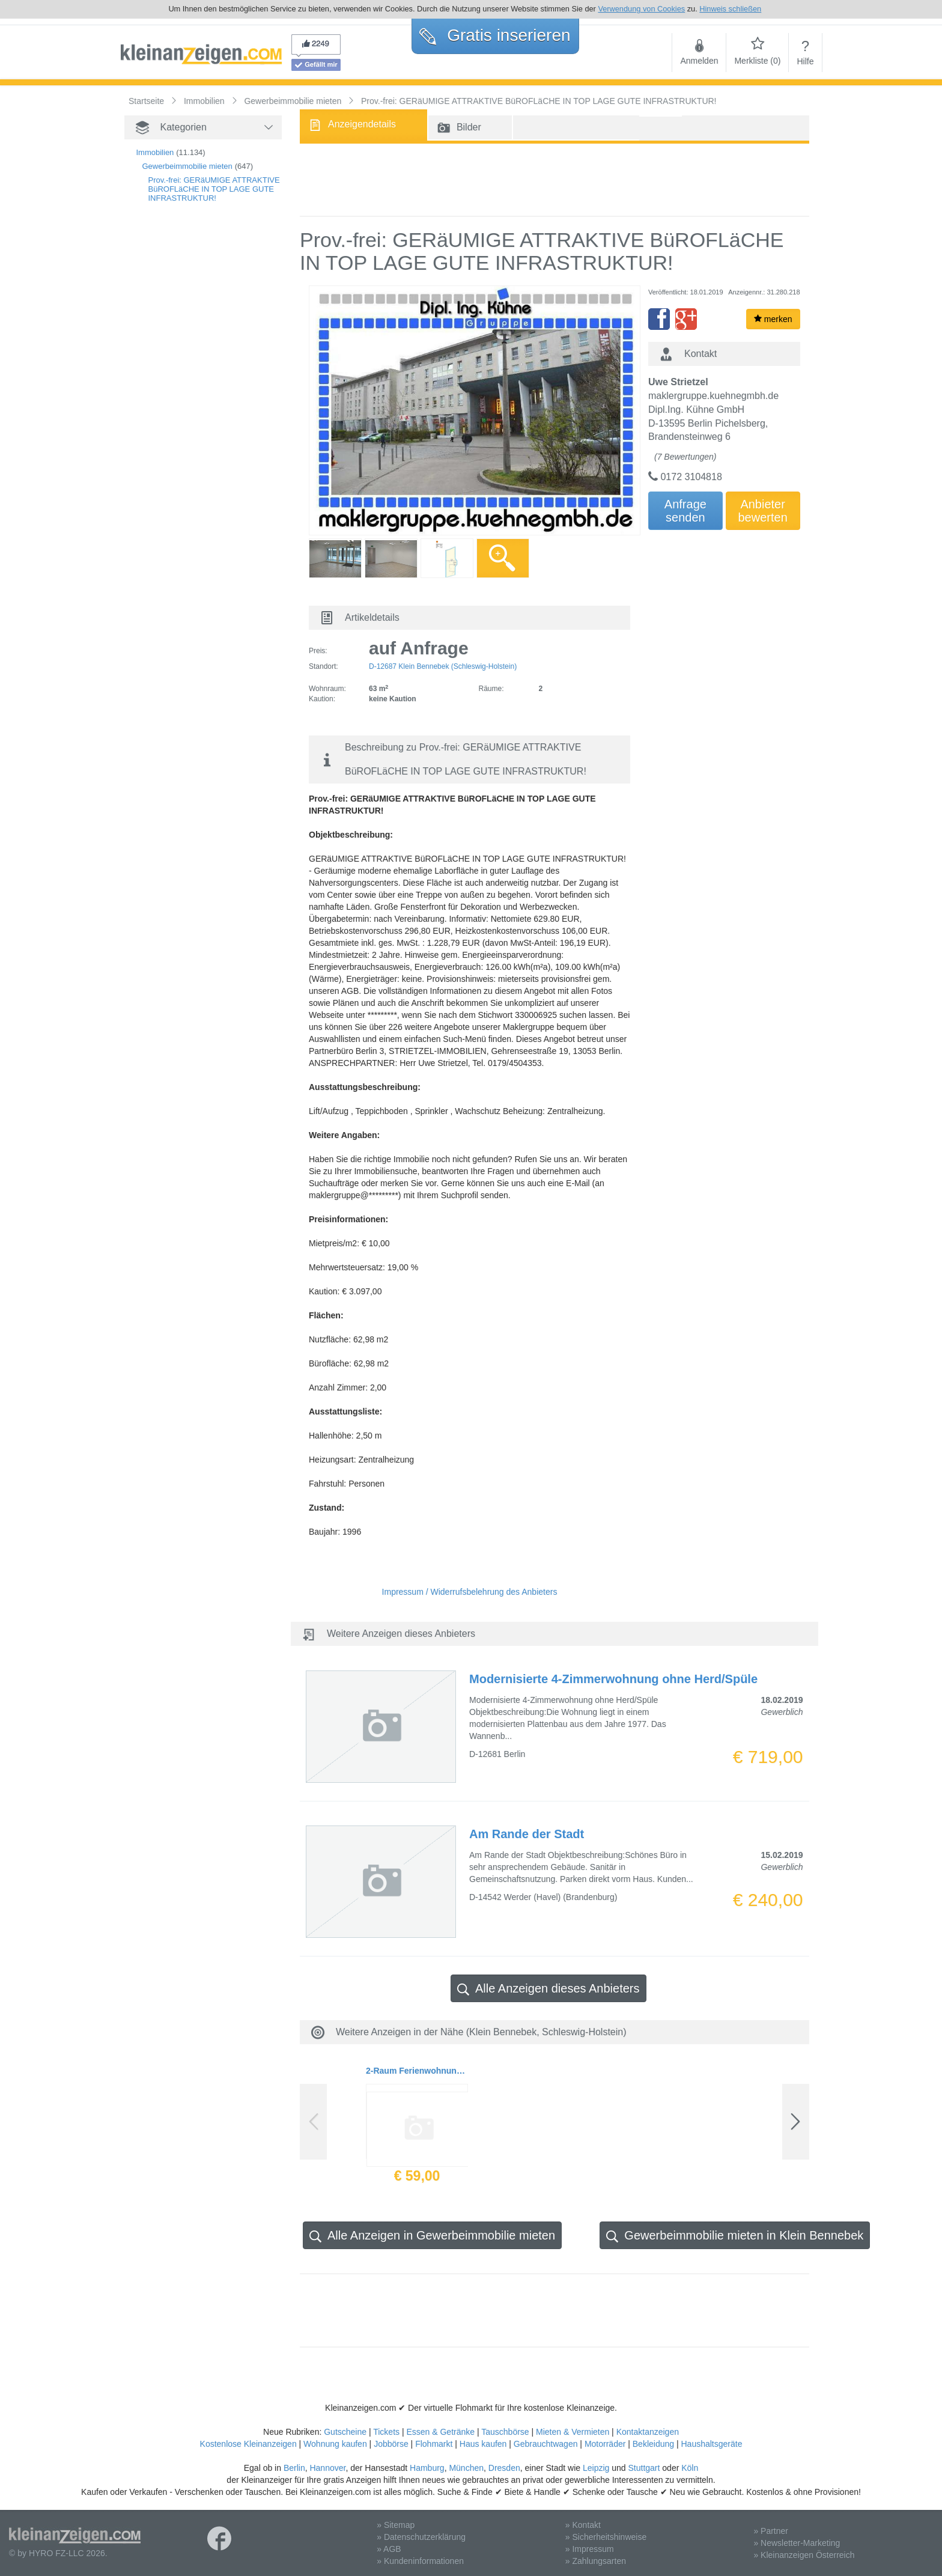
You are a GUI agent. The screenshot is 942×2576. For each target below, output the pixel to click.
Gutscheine (345, 2432)
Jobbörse (391, 2444)
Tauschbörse (505, 2432)
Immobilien (155, 152)
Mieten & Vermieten (572, 2432)
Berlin (294, 2468)
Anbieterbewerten (763, 511)
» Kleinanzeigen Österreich (803, 2555)
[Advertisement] (184, 418)
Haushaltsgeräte (711, 2444)
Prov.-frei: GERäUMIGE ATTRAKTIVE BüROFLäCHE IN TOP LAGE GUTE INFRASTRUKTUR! (214, 188)
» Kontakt (583, 2525)
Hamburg (427, 2468)
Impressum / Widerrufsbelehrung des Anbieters (470, 1592)
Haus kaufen (483, 2444)
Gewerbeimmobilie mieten (187, 166)
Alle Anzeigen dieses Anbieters (548, 1989)
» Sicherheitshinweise (605, 2537)
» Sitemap (396, 2525)
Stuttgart (644, 2468)
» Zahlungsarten (595, 2561)
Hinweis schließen (730, 8)
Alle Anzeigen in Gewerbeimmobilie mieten (432, 2236)
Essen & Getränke (440, 2432)
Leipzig (596, 2468)
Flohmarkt (433, 2444)
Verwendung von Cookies (641, 8)
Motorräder (605, 2444)
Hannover (327, 2468)
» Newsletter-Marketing (796, 2543)
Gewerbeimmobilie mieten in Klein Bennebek (734, 2236)
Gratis (494, 35)
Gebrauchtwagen (546, 2444)
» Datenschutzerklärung (421, 2537)
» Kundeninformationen (420, 2561)
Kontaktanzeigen (647, 2432)
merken (773, 319)
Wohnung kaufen (335, 2444)
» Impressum (589, 2549)
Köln (689, 2468)
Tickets (386, 2432)
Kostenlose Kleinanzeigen (248, 2444)
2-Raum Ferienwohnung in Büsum (417, 2070)
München (466, 2468)
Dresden (504, 2468)
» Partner (770, 2531)
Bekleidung (653, 2444)
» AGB (389, 2549)
